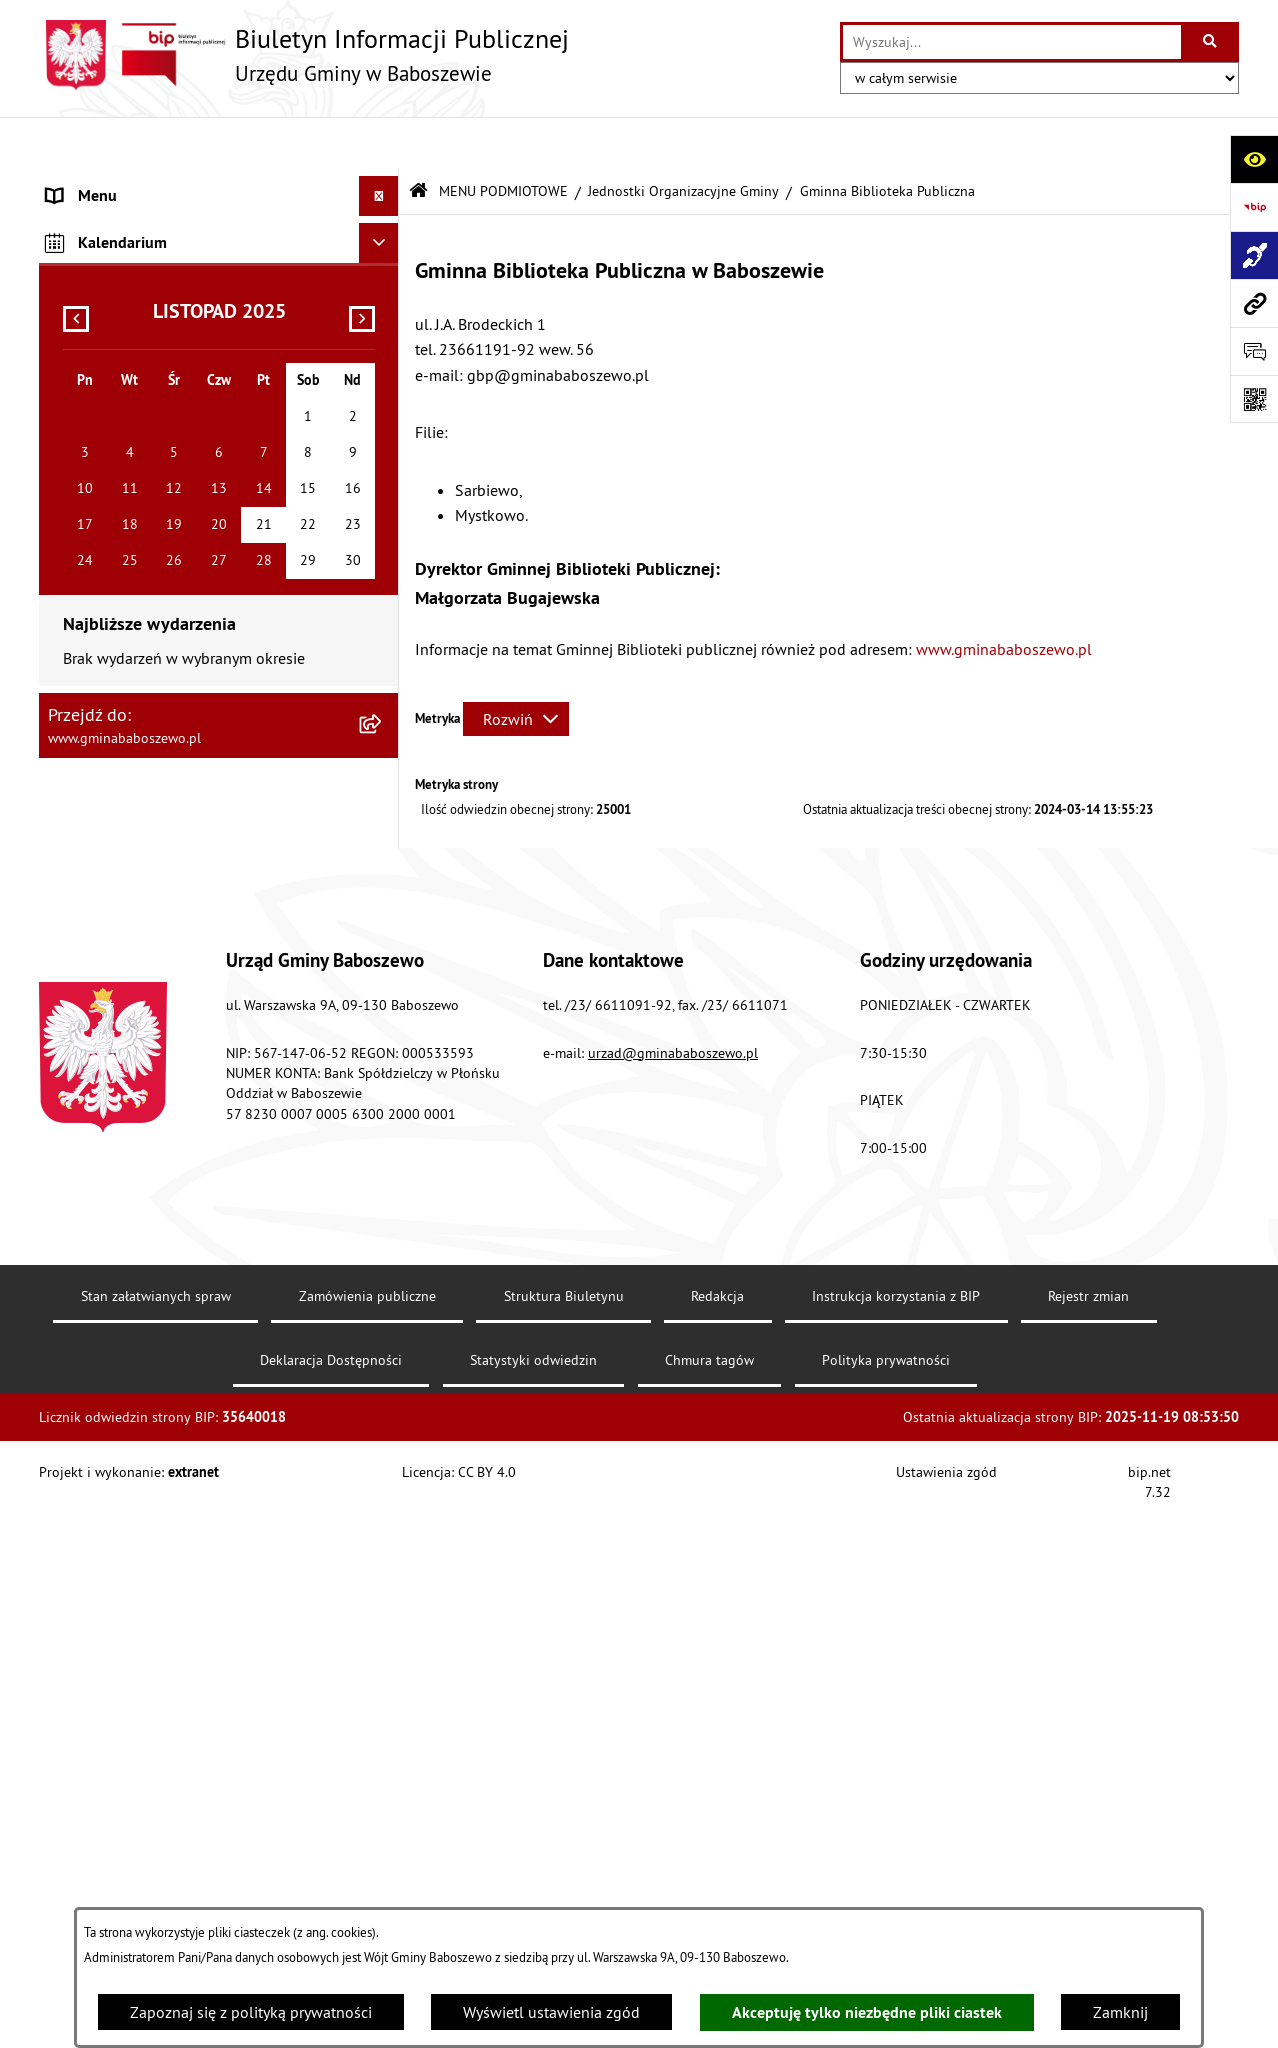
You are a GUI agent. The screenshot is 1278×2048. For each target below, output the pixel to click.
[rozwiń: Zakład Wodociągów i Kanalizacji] (383, 661)
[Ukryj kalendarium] (379, 1345)
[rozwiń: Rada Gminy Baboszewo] (383, 449)
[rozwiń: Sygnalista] (383, 1162)
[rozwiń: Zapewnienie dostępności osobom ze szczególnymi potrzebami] (383, 1085)
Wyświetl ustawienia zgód (551, 2012)
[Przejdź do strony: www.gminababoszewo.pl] (1254, 303)
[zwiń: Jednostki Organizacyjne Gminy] (383, 502)
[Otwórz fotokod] (1254, 399)
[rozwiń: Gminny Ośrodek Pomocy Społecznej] (383, 555)
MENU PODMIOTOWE (503, 138)
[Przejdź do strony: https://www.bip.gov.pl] (1254, 207)
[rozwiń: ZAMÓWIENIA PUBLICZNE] (383, 1256)
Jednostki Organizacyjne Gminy (683, 138)
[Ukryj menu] (379, 144)
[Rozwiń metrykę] (516, 667)
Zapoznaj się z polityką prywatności (251, 2012)
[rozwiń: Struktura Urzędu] (383, 396)
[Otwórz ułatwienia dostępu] (1254, 159)
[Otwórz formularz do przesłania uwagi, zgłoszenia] (1254, 351)
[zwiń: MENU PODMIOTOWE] (383, 184)
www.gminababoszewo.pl (1006, 596)
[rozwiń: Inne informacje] (383, 1297)
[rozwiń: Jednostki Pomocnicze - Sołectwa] (383, 979)
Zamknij (1120, 2012)
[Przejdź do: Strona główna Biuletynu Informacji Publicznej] (418, 139)
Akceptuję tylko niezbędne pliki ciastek (867, 2012)
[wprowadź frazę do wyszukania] (1012, 42)
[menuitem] (219, 184)
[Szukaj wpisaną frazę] (1211, 42)
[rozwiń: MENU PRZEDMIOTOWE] (383, 1215)
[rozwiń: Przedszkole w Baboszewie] (383, 714)
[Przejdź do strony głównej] (304, 55)
